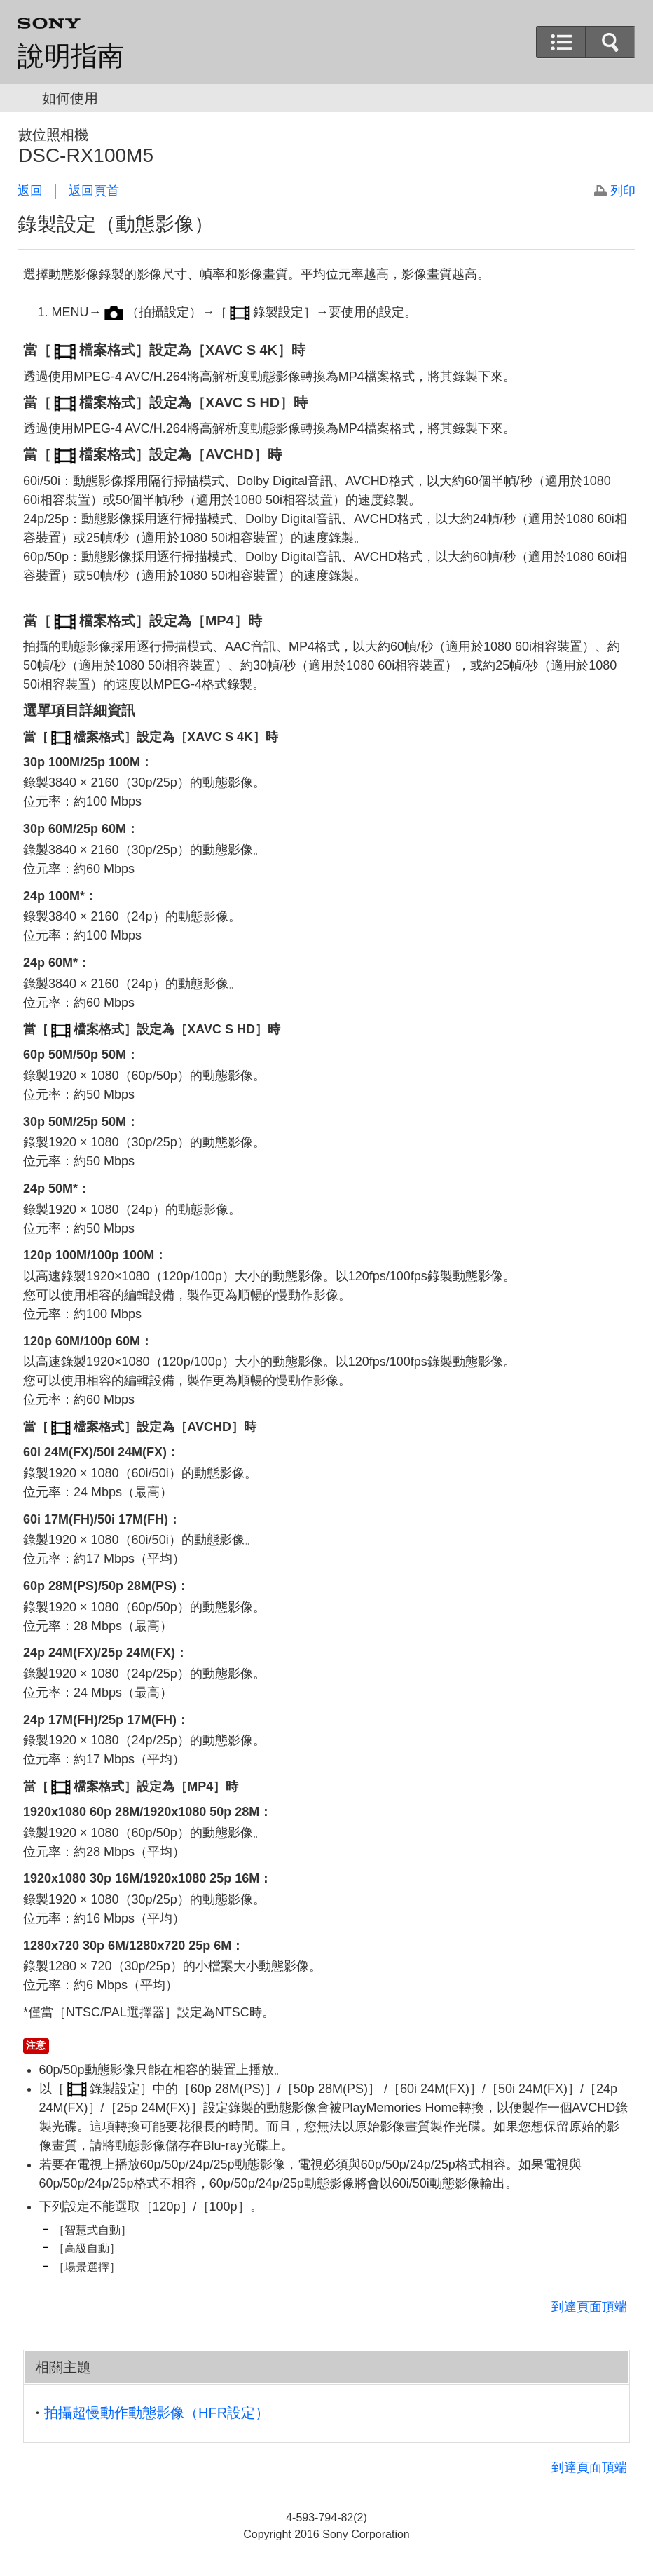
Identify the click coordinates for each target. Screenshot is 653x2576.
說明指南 (71, 56)
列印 (622, 191)
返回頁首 (94, 191)
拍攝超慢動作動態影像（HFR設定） (156, 2412)
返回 (30, 191)
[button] (610, 42)
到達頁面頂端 (589, 2307)
